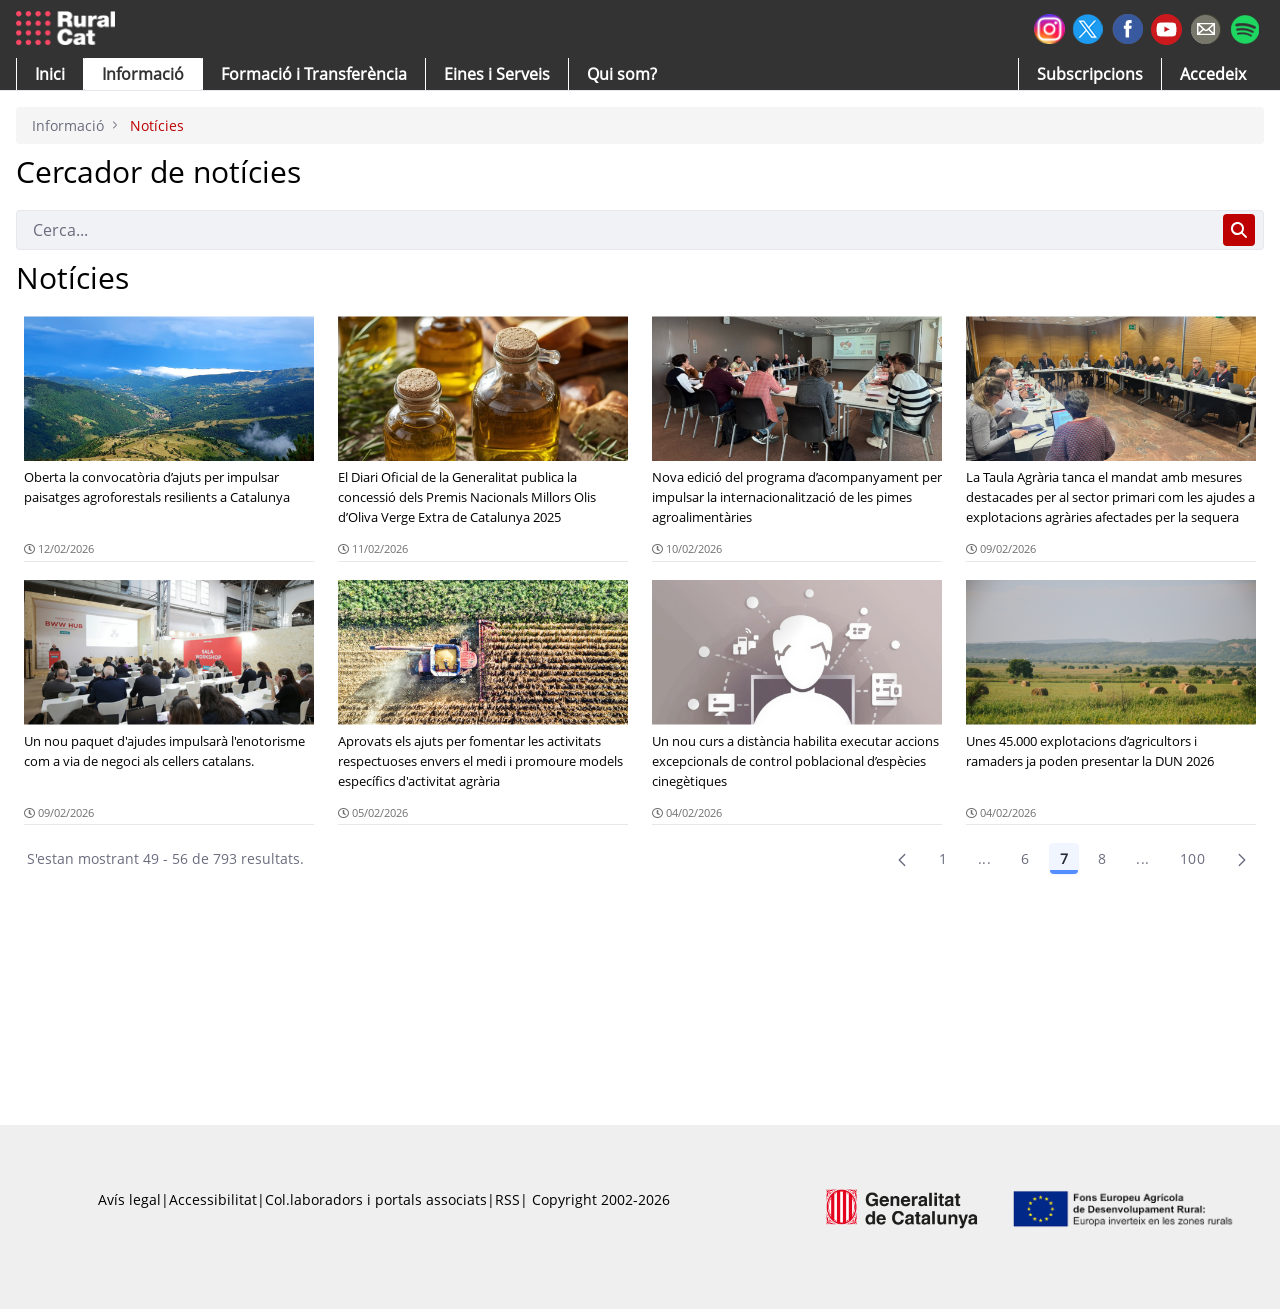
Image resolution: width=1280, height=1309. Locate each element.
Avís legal (129, 1199)
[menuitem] (314, 74)
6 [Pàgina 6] (1025, 858)
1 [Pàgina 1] (943, 858)
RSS (507, 1199)
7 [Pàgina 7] (1064, 858)
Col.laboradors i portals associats (376, 1199)
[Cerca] (615, 230)
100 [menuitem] (1192, 858)
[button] (50, 74)
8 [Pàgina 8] (1102, 858)
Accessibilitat (213, 1199)
